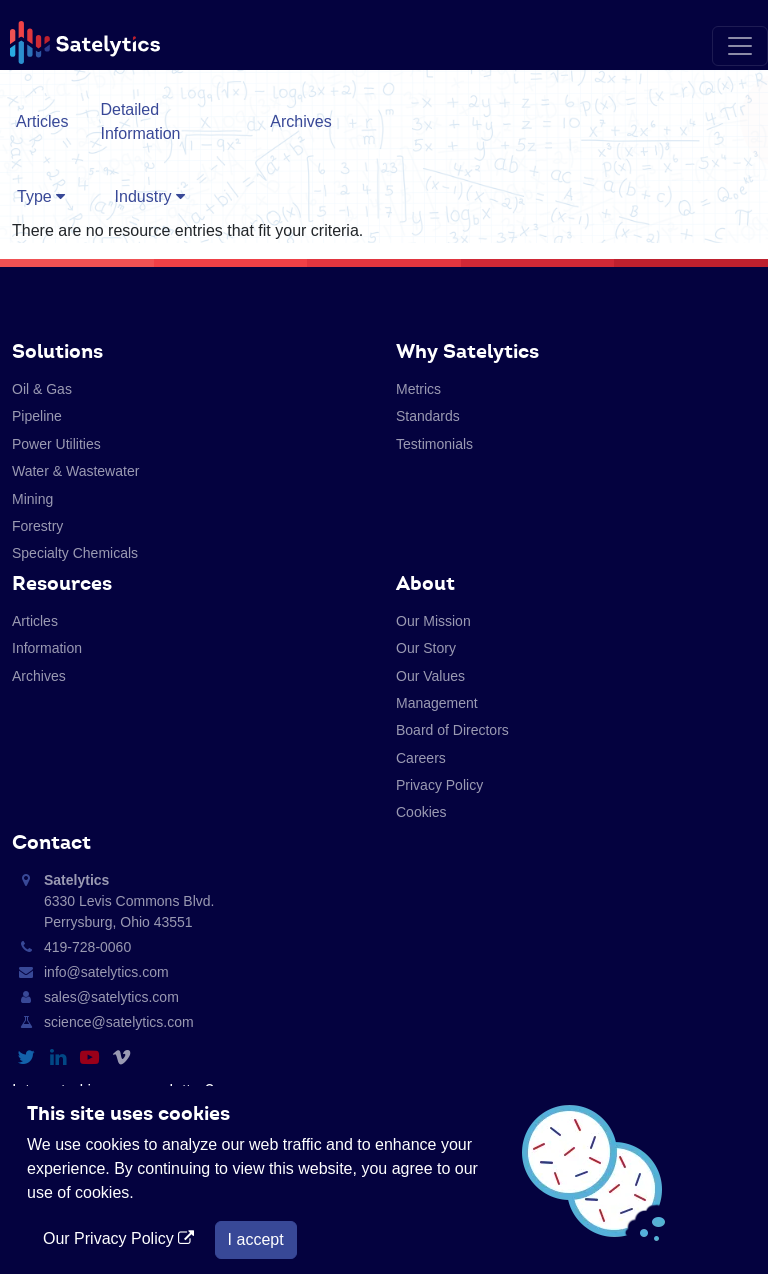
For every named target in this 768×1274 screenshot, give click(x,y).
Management (437, 703)
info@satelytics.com (106, 972)
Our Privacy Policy (121, 1238)
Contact (51, 842)
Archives (300, 121)
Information (47, 648)
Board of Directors (452, 730)
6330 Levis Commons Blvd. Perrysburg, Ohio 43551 (129, 901)
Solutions (57, 351)
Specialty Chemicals (75, 553)
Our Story (426, 648)
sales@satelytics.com (111, 997)
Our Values (430, 676)
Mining (32, 499)
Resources (62, 583)
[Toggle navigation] (740, 46)
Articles (42, 121)
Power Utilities (56, 444)
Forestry (37, 526)
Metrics (418, 389)
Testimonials (434, 444)
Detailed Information (140, 121)
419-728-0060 (87, 947)
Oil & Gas (42, 389)
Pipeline (37, 416)
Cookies (421, 812)
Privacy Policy (439, 785)
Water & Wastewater (75, 471)
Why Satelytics (467, 351)
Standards (428, 416)
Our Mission (433, 621)
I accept (256, 1239)
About (425, 583)
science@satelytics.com (119, 1022)
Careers (421, 758)
